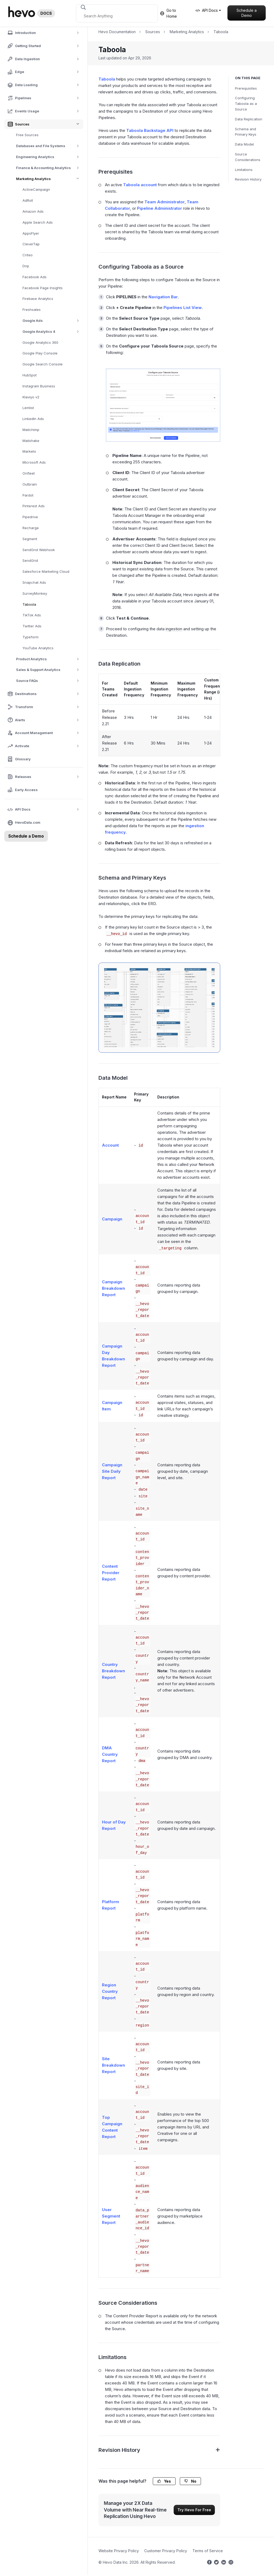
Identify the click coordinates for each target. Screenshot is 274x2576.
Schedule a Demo (247, 13)
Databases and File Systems (49, 146)
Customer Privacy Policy (165, 2550)
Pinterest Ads (33, 506)
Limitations (244, 169)
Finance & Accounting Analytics (49, 168)
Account (110, 1145)
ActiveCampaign (36, 189)
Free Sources (27, 135)
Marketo (29, 451)
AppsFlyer (30, 233)
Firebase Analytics (37, 298)
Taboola (29, 604)
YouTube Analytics (38, 648)
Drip (25, 266)
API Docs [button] (207, 10)
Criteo (27, 255)
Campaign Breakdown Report (113, 1288)
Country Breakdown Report (113, 1671)
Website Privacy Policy (118, 2550)
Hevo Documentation (117, 31)
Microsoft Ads (34, 462)
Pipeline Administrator (159, 208)
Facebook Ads (34, 277)
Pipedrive (30, 517)
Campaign (112, 1219)
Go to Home (168, 13)
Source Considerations (247, 157)
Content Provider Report (110, 1573)
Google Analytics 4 (52, 332)
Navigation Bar (163, 296)
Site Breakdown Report (113, 2065)
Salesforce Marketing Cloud (45, 571)
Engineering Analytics (49, 157)
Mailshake (30, 440)
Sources (152, 31)
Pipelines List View (182, 307)
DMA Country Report (110, 1754)
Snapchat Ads (34, 582)
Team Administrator (164, 201)
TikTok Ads (31, 615)
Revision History (248, 179)
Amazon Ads (33, 211)
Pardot (27, 495)
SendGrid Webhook (38, 550)
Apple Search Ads (37, 222)
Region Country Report (110, 1991)
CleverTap (31, 244)
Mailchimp (30, 430)
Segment (29, 539)
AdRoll (27, 200)
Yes (164, 2481)
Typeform (30, 637)
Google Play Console (40, 353)
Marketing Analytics (49, 179)
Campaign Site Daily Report (112, 1471)
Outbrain (29, 484)
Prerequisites (246, 88)
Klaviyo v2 (30, 397)
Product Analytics (49, 659)
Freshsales (31, 309)
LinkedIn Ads (33, 419)
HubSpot (29, 375)
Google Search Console (42, 364)
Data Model (244, 144)
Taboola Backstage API (149, 130)
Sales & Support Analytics (49, 670)
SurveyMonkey (34, 593)
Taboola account (140, 184)
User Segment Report (111, 2216)
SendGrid (30, 560)
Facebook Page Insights (42, 288)
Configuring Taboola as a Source (246, 103)
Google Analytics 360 (40, 342)
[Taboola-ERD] (159, 1007)
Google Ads (52, 321)
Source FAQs (49, 681)
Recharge (30, 528)
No (190, 2481)
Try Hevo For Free (194, 2510)
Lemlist (28, 408)
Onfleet (28, 473)
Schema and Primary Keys (245, 132)
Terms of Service (207, 2550)
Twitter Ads (31, 626)
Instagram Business (38, 386)
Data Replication (248, 119)
